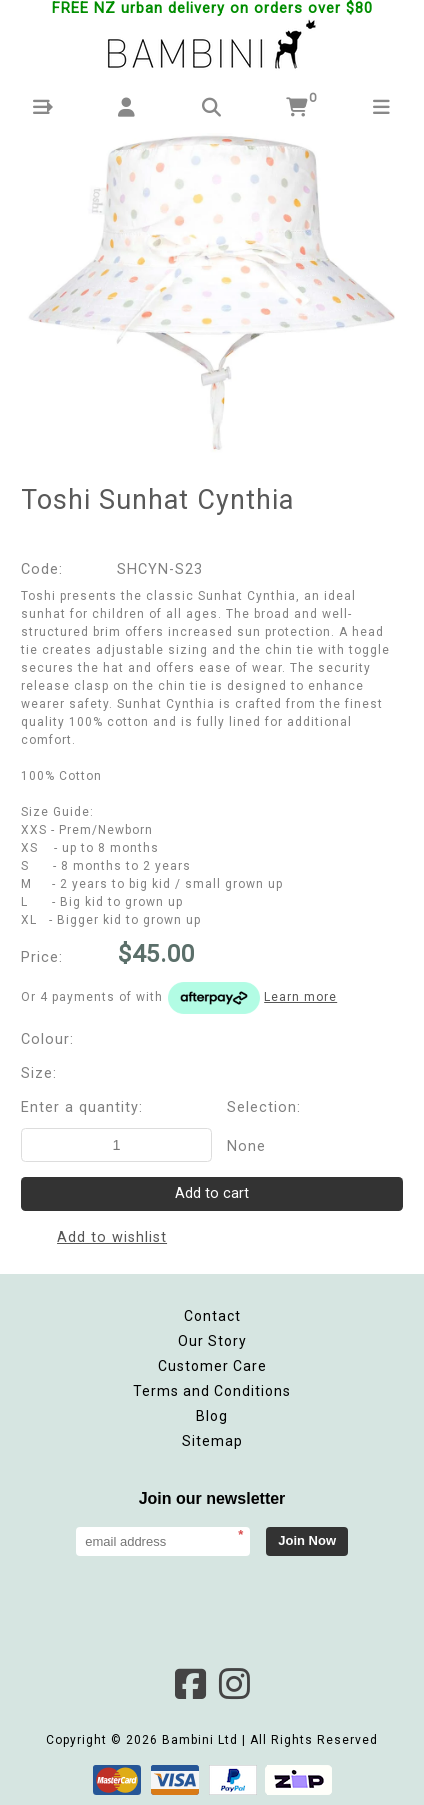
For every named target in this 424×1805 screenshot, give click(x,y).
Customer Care (212, 1366)
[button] (42, 107)
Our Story (212, 1341)
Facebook (190, 1684)
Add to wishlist (112, 1237)
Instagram (234, 1684)
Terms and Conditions (212, 1391)
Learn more (300, 997)
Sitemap (212, 1441)
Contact (212, 1316)
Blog (212, 1416)
